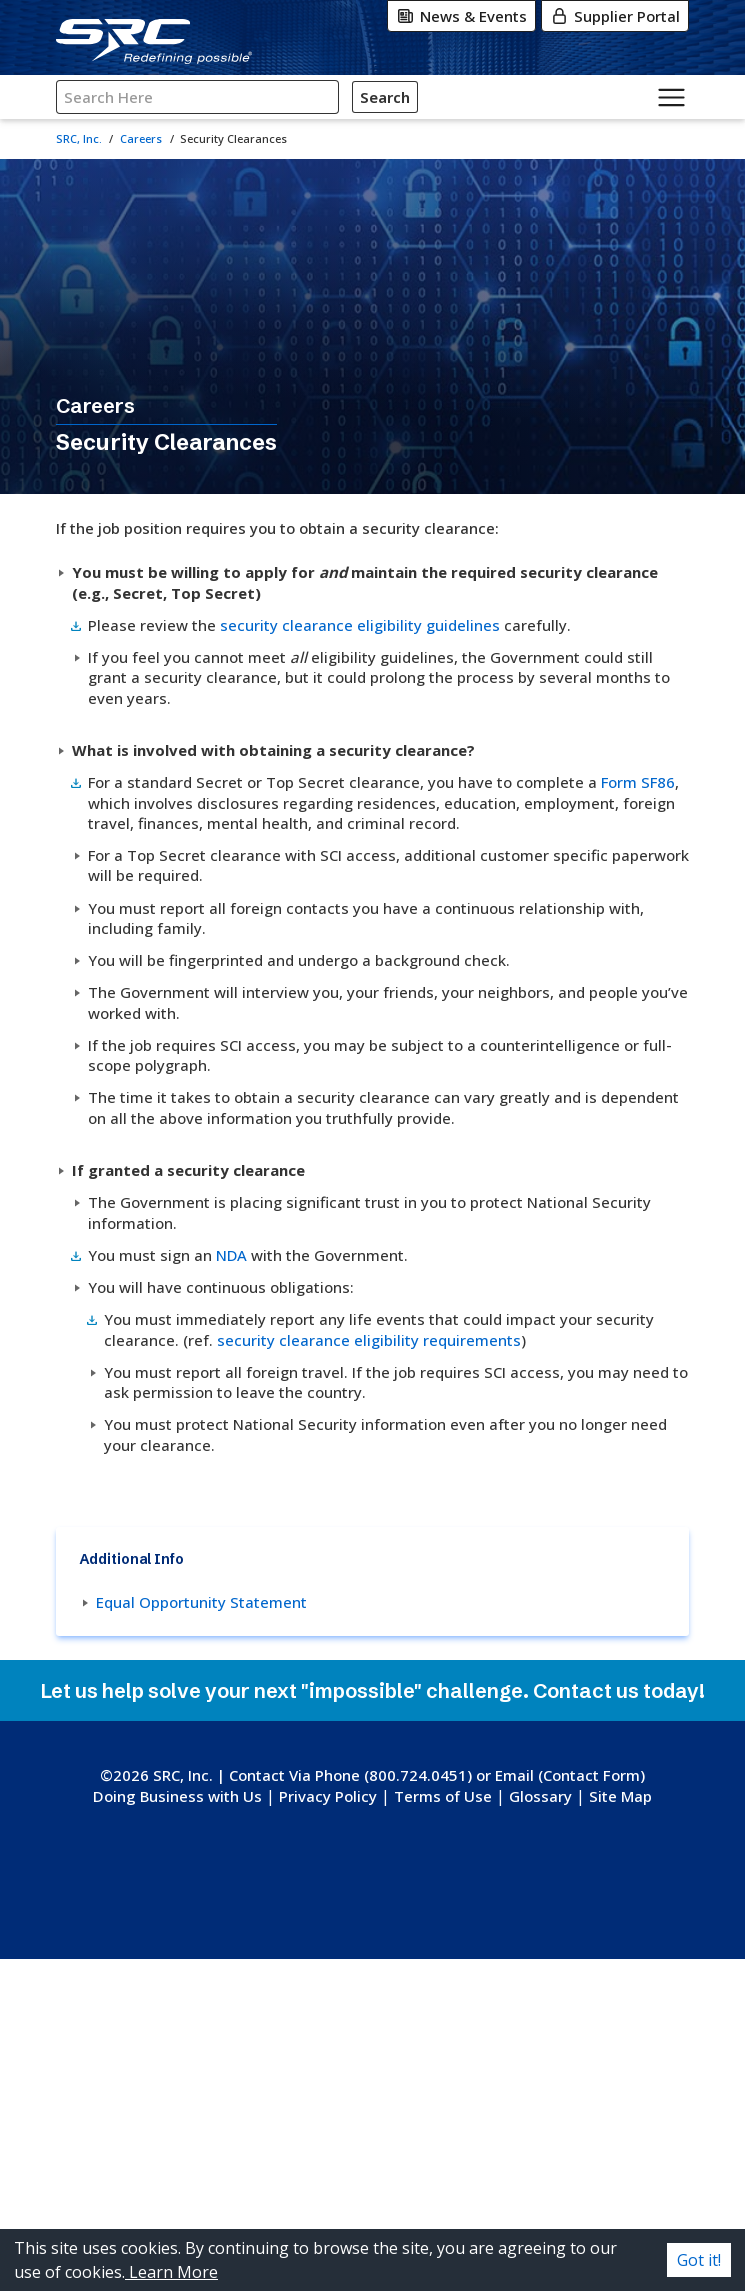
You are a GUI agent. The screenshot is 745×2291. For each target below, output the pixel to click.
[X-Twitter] (309, 2186)
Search (383, 97)
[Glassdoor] (383, 2226)
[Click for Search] (417, 97)
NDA (347, 1399)
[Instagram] (350, 2186)
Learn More (171, 2272)
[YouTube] (341, 2226)
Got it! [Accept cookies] (699, 2260)
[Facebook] (390, 2186)
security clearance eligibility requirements (372, 1512)
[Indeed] (415, 2226)
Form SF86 (384, 810)
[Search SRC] (197, 97)
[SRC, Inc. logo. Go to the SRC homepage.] (373, 2075)
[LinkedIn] (432, 2186)
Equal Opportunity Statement (363, 1865)
